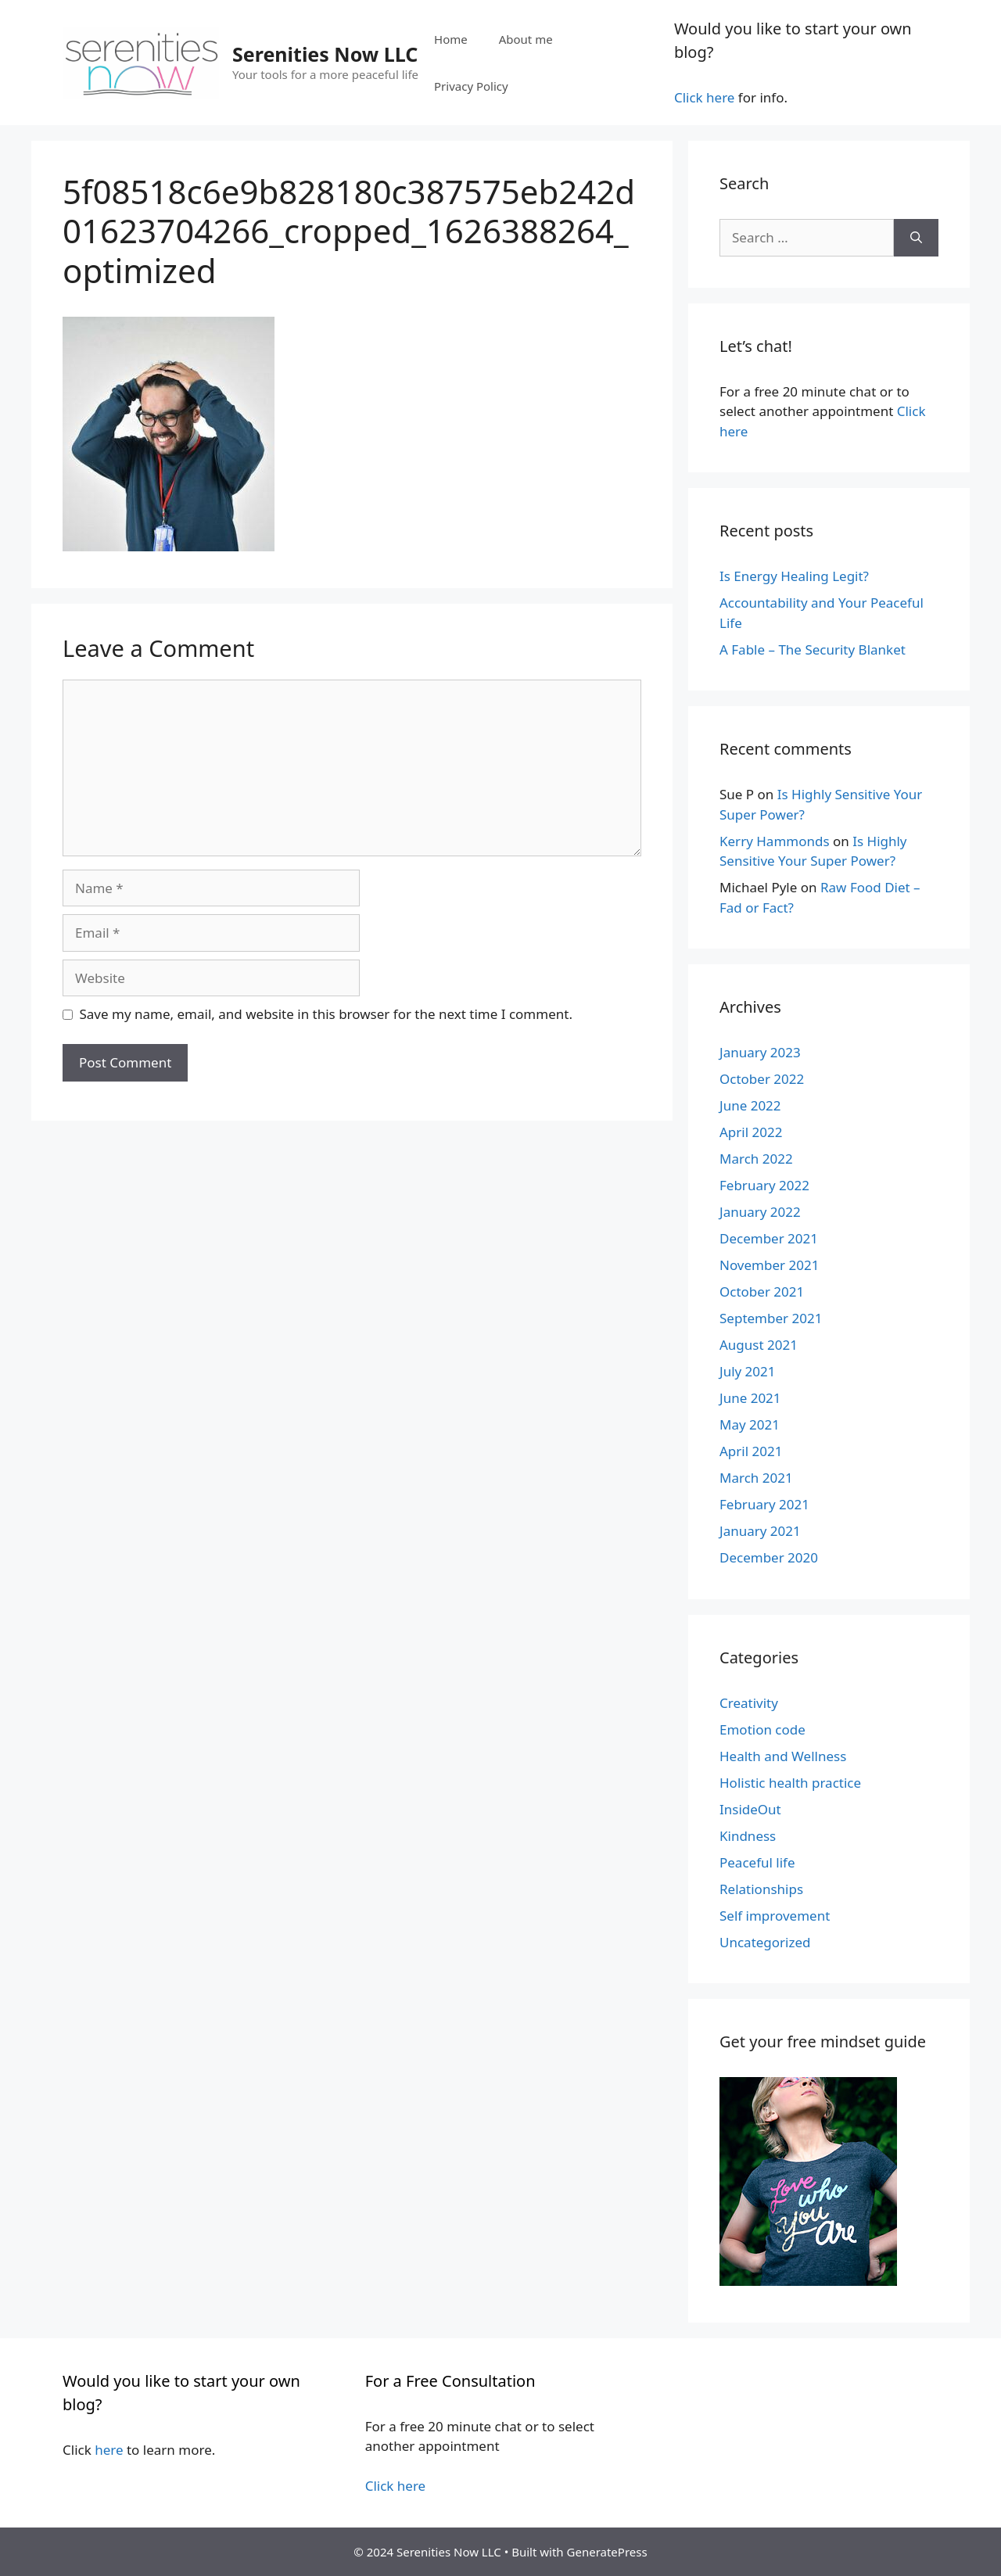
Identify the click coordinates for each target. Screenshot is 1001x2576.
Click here (704, 97)
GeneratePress (607, 2552)
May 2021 (749, 1424)
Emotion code (762, 1729)
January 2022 (760, 1212)
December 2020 (768, 1557)
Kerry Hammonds (774, 841)
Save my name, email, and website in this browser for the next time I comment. (326, 1014)
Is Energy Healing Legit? (794, 576)
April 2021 (750, 1451)
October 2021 (761, 1292)
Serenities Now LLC (325, 54)
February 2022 (764, 1185)
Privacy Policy (471, 86)
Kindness (747, 1836)
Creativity (748, 1703)
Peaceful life (757, 1862)
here (109, 2450)
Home (451, 39)
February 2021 (764, 1504)
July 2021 (747, 1371)
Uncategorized (765, 1942)
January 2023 (760, 1052)
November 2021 (769, 1265)
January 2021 (760, 1531)
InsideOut (750, 1809)
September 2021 (770, 1318)
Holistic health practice (790, 1783)
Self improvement (774, 1916)
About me (526, 39)
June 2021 (750, 1398)
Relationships (761, 1889)
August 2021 (758, 1345)
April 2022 (750, 1132)
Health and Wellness (782, 1756)
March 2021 (756, 1478)
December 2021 (768, 1238)
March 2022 (756, 1159)
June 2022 (750, 1105)
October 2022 (761, 1079)
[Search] (916, 238)
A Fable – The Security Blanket (812, 649)
